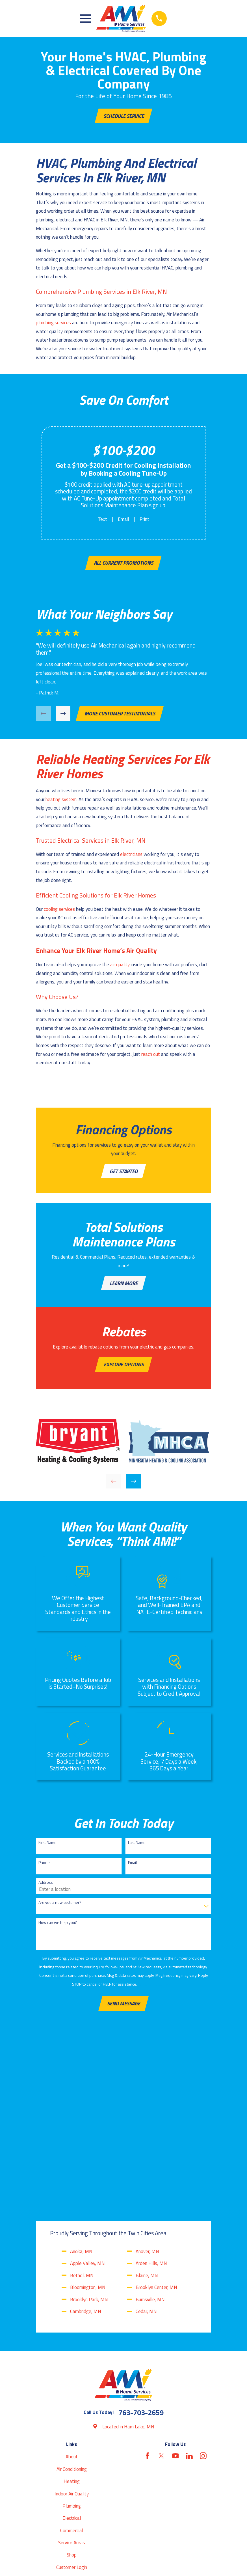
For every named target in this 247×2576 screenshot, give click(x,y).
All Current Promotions (123, 564)
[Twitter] (161, 2286)
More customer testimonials (120, 716)
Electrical (71, 2349)
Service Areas (71, 2373)
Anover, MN (147, 2082)
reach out (150, 1056)
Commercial (71, 2361)
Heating (72, 2312)
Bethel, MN (82, 2106)
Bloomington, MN (87, 2118)
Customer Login (71, 2398)
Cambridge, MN (85, 2142)
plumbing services (53, 323)
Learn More (124, 1287)
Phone (44, 1867)
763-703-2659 (141, 2243)
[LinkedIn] (189, 2286)
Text (102, 520)
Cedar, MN (146, 2142)
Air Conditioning (72, 2300)
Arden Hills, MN (151, 2094)
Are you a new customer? (59, 1907)
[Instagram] (203, 2286)
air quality (120, 967)
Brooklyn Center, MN (156, 2118)
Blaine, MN (147, 2106)
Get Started (124, 1174)
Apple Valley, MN (87, 2094)
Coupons (71, 2435)
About (72, 2287)
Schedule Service (123, 116)
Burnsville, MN (150, 2130)
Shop (72, 2385)
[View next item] (63, 715)
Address (45, 1887)
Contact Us (71, 2447)
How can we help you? (57, 1927)
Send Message (123, 2009)
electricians (131, 856)
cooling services (59, 911)
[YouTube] (175, 2286)
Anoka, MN (81, 2082)
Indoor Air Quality (72, 2324)
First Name (47, 1847)
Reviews (71, 2422)
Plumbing (71, 2336)
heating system (61, 801)
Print (144, 520)
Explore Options (124, 1369)
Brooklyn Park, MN (89, 2130)
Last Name (137, 1847)
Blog (71, 2410)
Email (123, 520)
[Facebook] (147, 2286)
